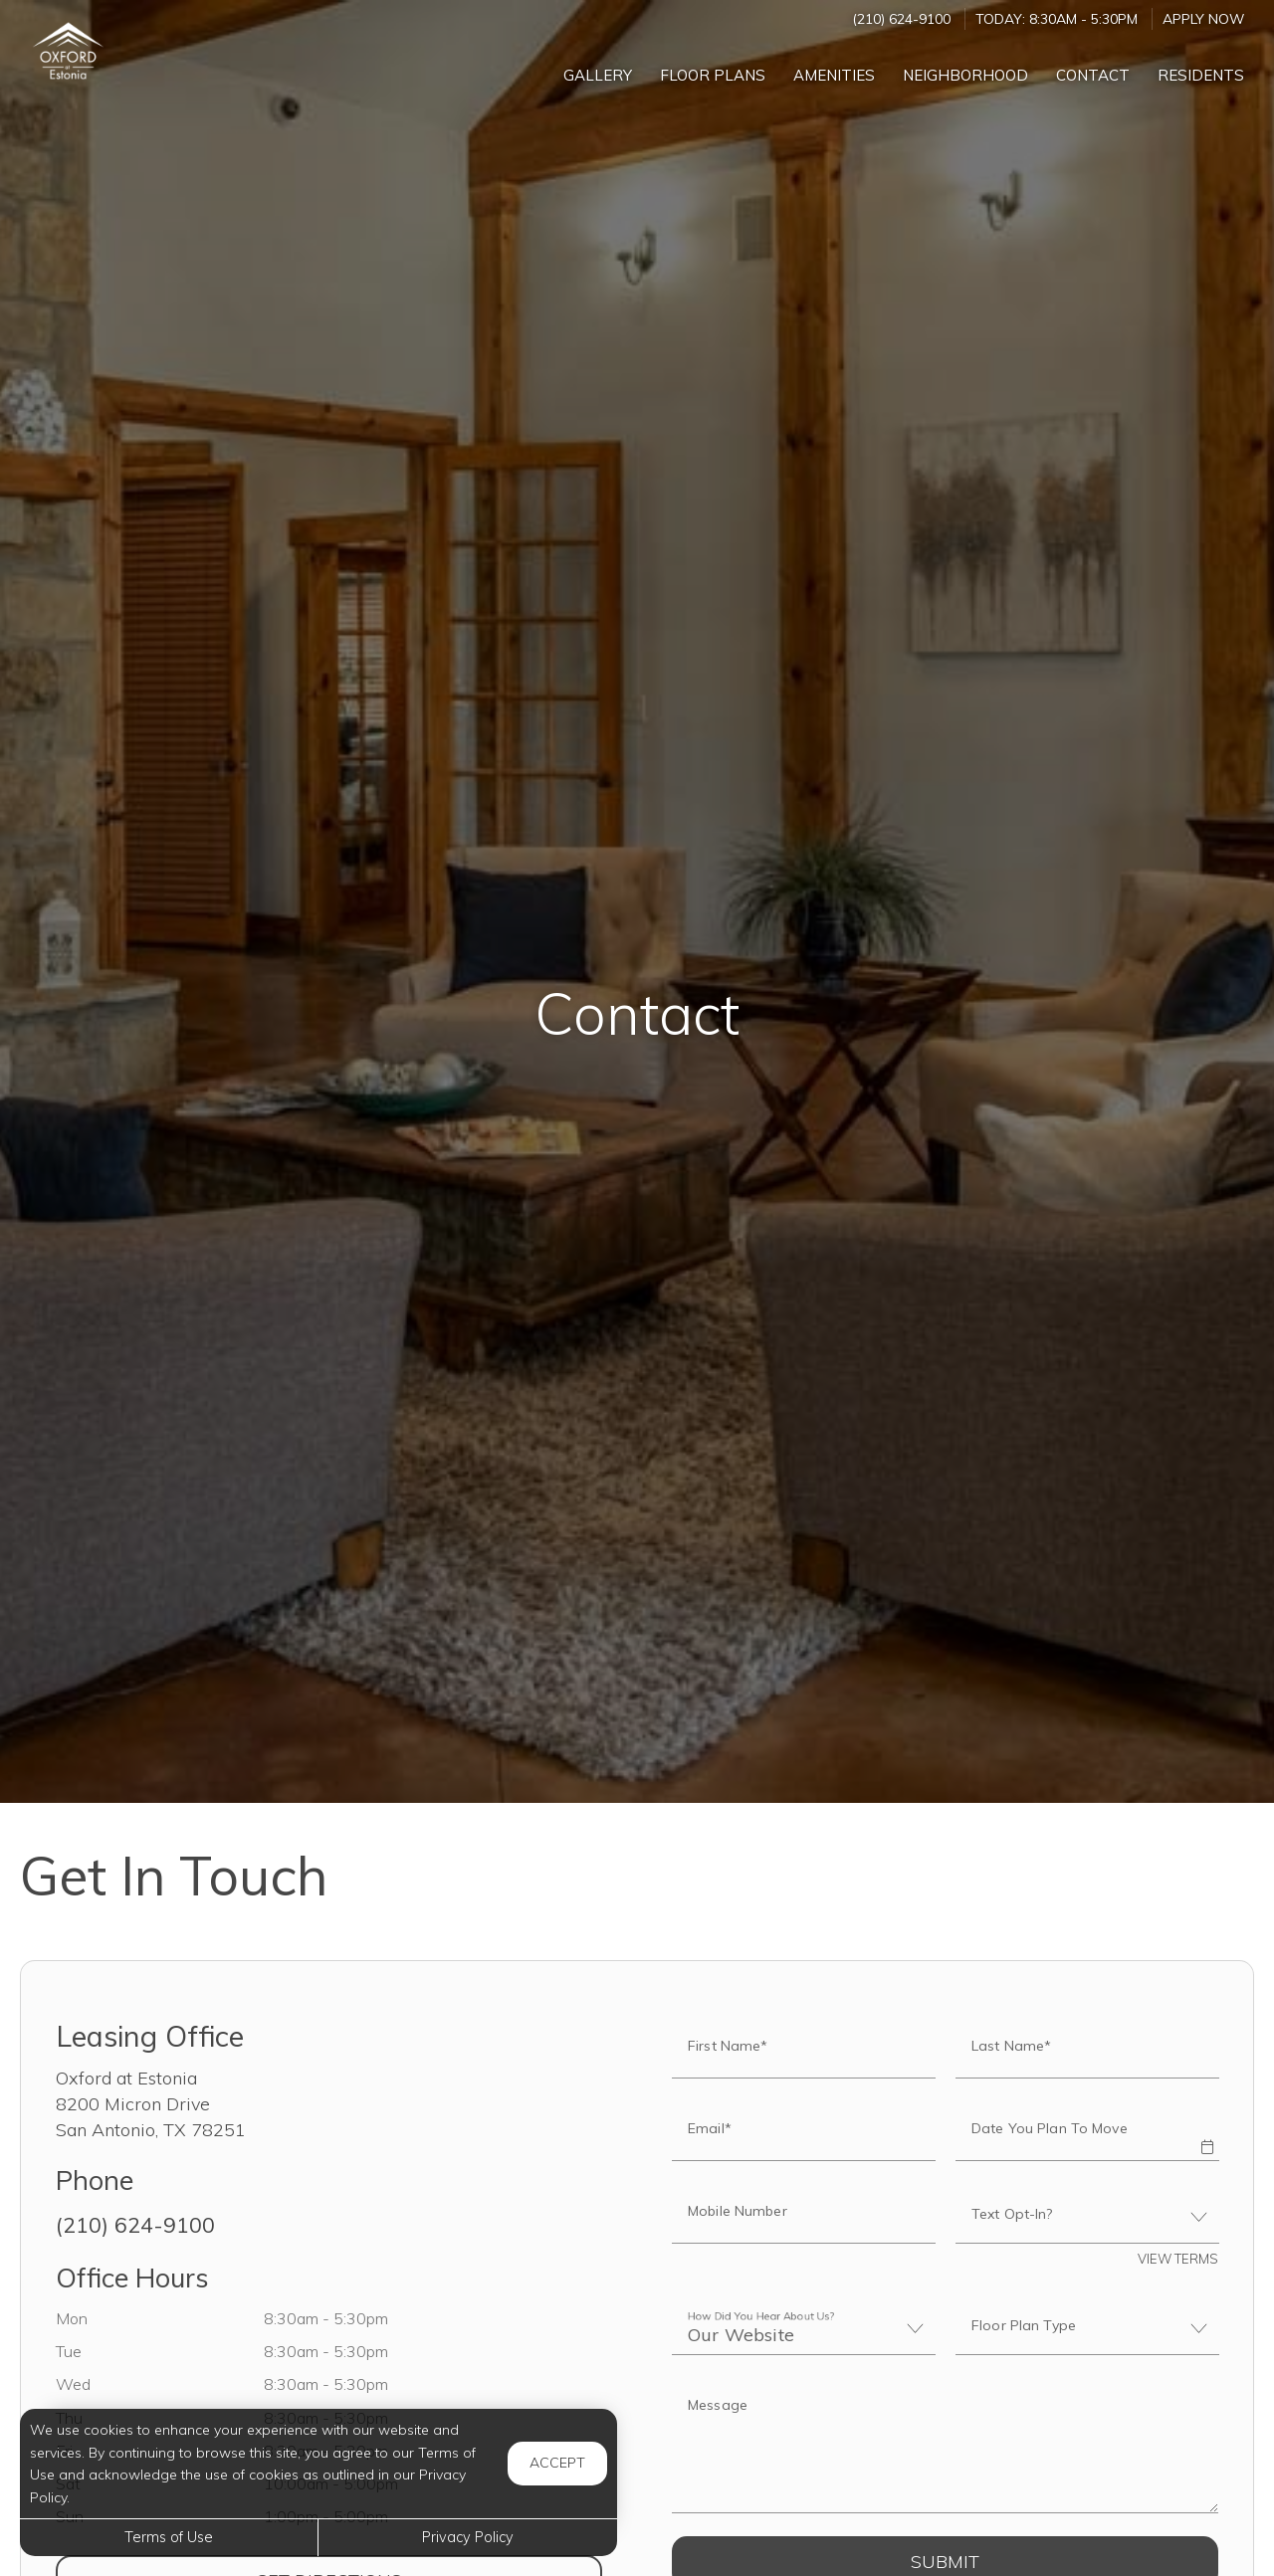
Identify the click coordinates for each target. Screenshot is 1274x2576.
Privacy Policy (468, 2537)
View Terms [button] (1178, 2259)
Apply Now (1203, 18)
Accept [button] (557, 2463)
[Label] (945, 2447)
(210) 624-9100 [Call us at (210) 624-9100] (901, 18)
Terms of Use (168, 2537)
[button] (1206, 2133)
